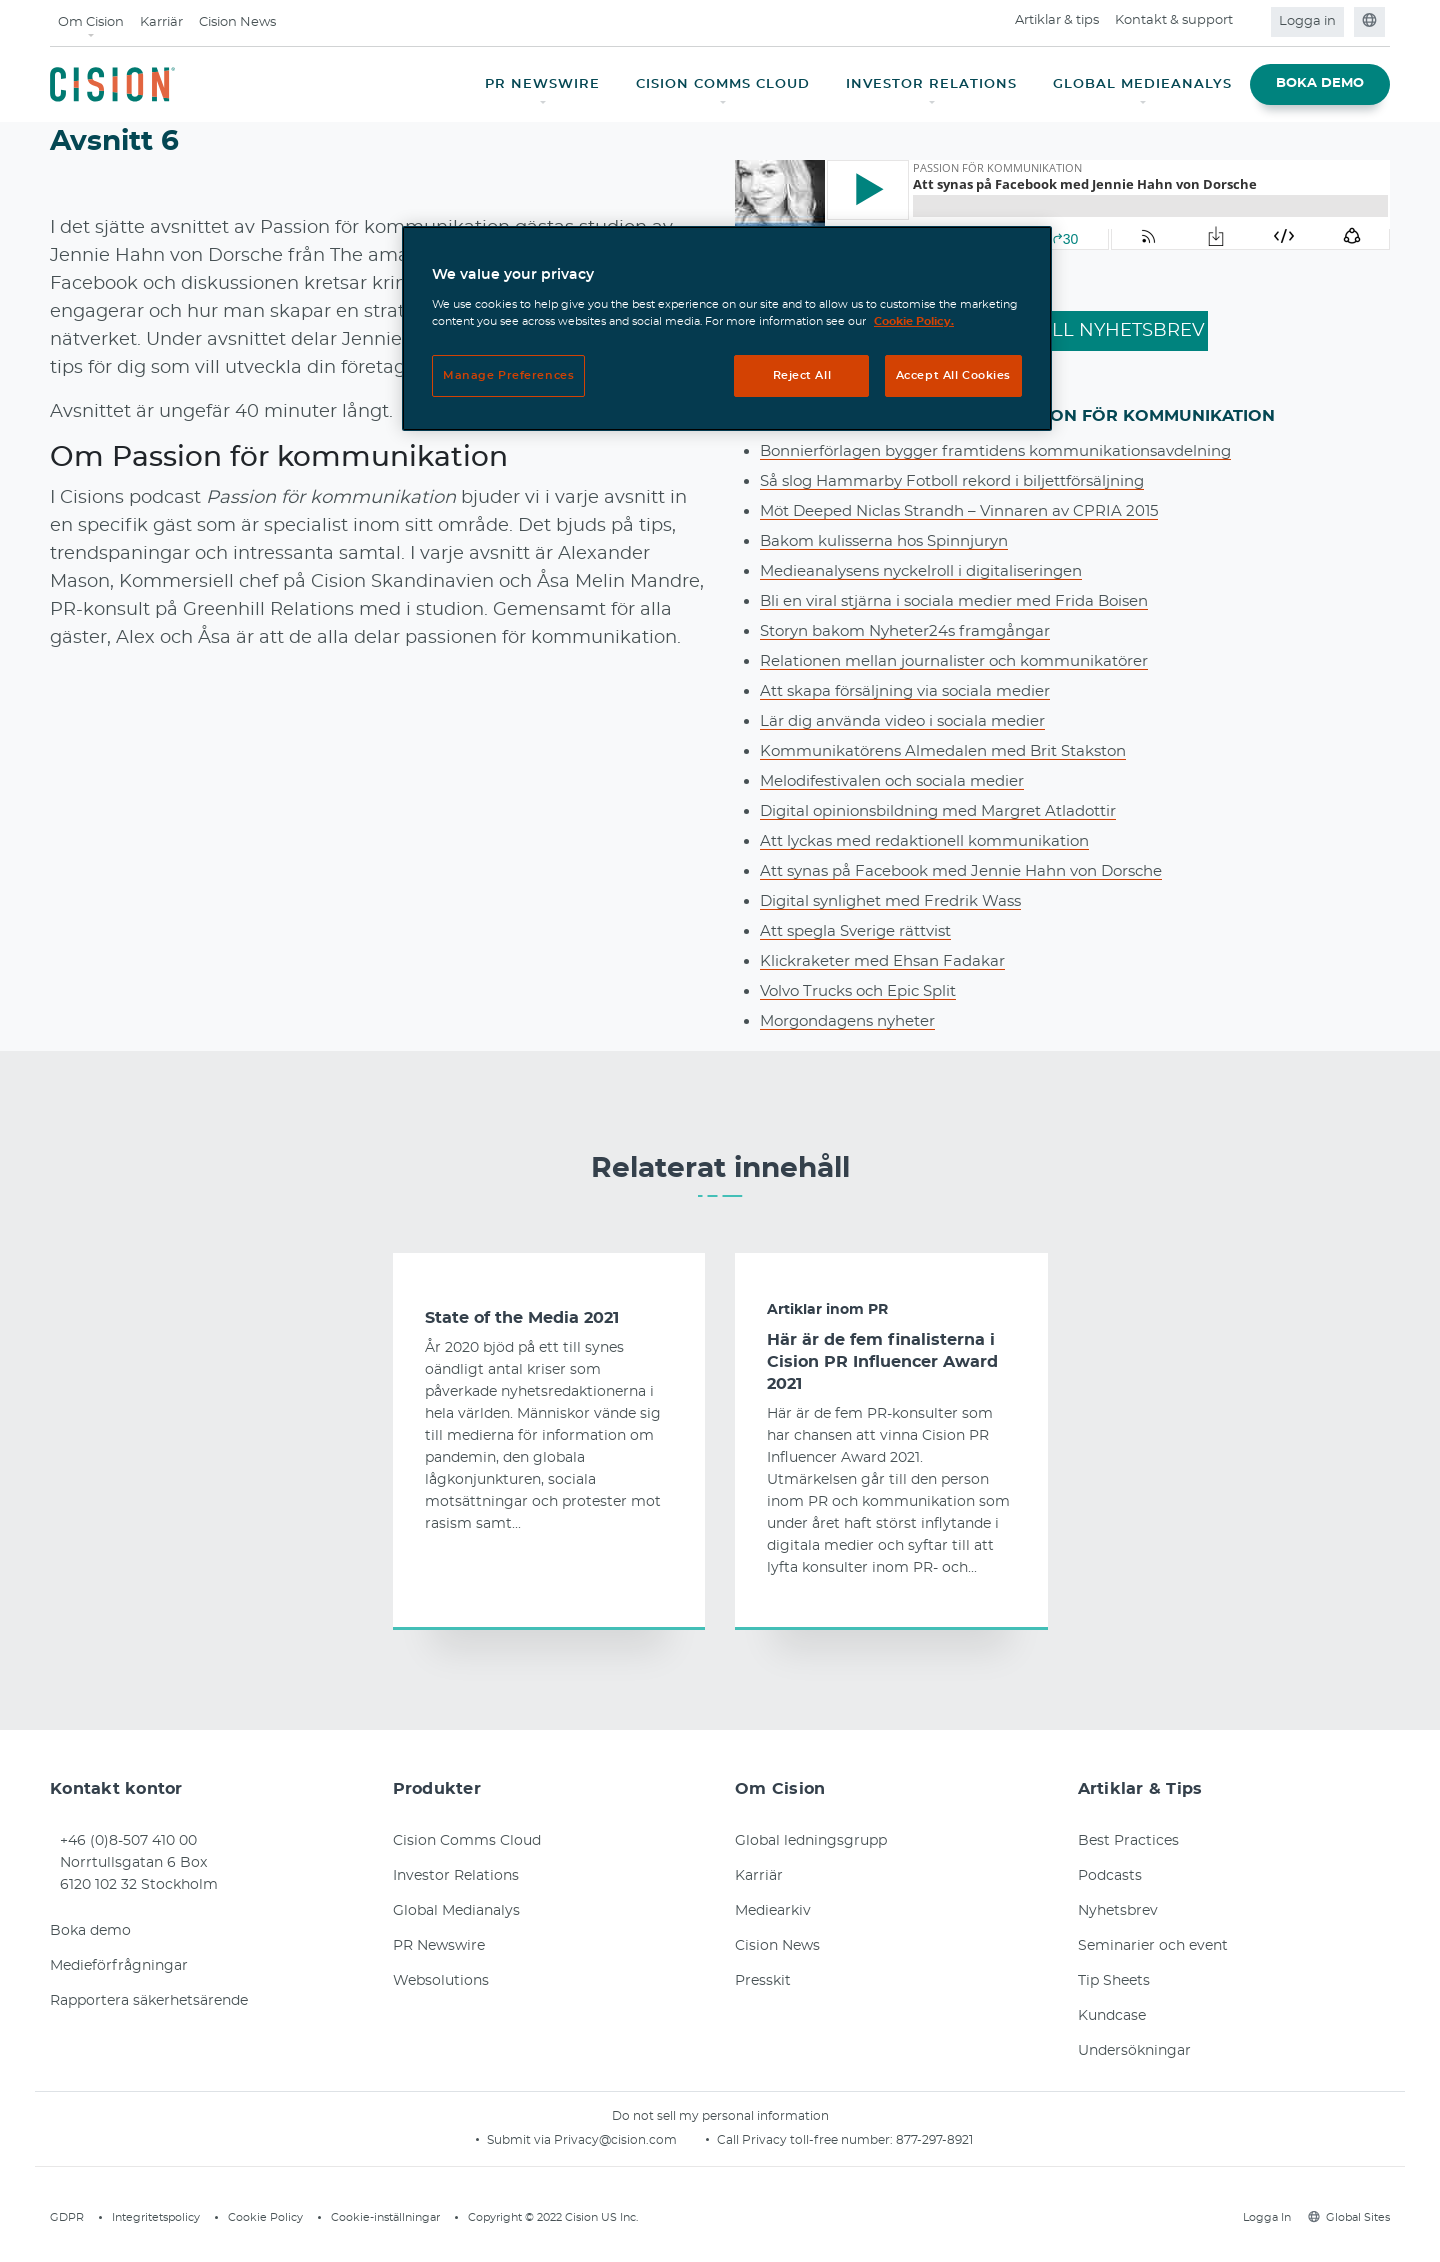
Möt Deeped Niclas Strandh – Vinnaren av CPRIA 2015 (973, 511)
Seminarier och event (1153, 1946)
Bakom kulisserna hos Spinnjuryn (894, 541)
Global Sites (1349, 2217)
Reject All (802, 375)
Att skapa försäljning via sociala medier (914, 691)
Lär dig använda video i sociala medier (911, 721)
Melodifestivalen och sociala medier (902, 781)
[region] (727, 328)
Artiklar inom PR (827, 1310)
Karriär (161, 22)
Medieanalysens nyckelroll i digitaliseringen (933, 571)
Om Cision (91, 22)
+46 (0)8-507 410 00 (128, 1841)
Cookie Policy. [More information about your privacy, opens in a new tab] (914, 321)
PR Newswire (439, 1946)
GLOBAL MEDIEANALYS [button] (1142, 84)
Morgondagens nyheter (855, 1021)
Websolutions (441, 1981)
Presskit (763, 1981)
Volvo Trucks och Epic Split (866, 991)
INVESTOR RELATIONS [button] (931, 84)
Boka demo (90, 1931)
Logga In (1264, 2217)
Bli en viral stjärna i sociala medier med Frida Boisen (965, 601)
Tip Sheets (1114, 1981)
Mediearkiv (773, 1911)
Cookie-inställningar (385, 2217)
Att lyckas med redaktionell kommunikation (937, 841)
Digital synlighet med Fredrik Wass (900, 901)
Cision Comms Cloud (467, 1841)
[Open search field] (1253, 22)
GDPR (67, 2217)
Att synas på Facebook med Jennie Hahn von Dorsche (977, 871)
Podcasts (1110, 1876)
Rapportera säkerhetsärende (149, 2001)
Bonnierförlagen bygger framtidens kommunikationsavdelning (1014, 451)
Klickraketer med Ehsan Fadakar (890, 961)
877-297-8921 (934, 2140)
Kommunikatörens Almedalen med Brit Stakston (957, 751)
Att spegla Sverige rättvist (863, 931)
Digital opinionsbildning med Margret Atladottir (951, 811)
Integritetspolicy (156, 2217)
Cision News (237, 22)
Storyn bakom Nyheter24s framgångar (915, 631)
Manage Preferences (508, 375)
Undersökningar (1134, 2051)
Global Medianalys (456, 1911)
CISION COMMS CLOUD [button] (723, 84)
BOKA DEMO (1320, 83)
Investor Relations (456, 1876)
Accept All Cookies (953, 375)
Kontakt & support (1174, 20)
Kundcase (1112, 2016)
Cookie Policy (265, 2217)
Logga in (1307, 21)
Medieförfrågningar (119, 1966)
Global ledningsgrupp (811, 1841)
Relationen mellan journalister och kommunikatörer (968, 661)
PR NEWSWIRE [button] (542, 84)
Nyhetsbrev (1118, 1911)
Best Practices (1128, 1841)
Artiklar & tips (1057, 20)
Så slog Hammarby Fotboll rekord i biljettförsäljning (965, 481)
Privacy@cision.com (615, 2140)
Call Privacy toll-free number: (806, 2140)
